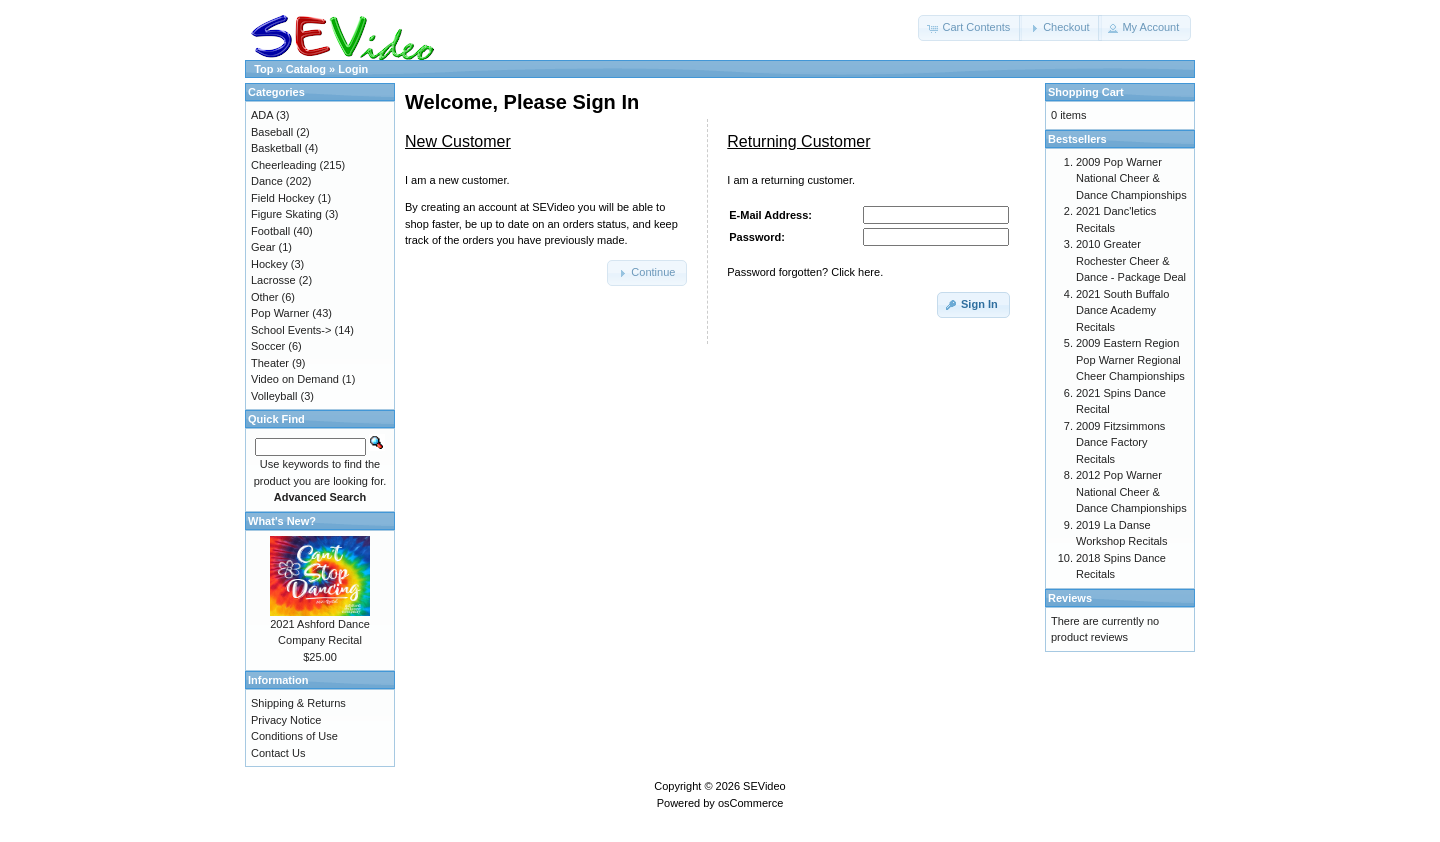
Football (270, 231)
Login (353, 69)
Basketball (276, 148)
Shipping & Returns (298, 703)
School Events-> (291, 330)
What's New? (282, 521)
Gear (263, 247)
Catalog (306, 69)
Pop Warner (280, 313)
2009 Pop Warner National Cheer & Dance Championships (1131, 178)
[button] (970, 28)
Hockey (269, 264)
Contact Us (278, 753)
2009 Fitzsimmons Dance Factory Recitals (1120, 442)
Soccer (268, 346)
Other (265, 297)
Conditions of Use (294, 736)
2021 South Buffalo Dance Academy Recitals (1122, 310)
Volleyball (274, 396)
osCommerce (750, 803)
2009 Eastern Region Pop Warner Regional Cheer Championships (1130, 359)
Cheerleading (283, 165)
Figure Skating (286, 214)
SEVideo (764, 786)
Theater (270, 363)
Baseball (272, 132)
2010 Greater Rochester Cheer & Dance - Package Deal (1131, 260)
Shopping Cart (1086, 92)
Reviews (1070, 598)
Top (263, 69)
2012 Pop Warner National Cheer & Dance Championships (1131, 491)
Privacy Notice (286, 720)
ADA (262, 115)
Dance (267, 181)
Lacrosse (273, 280)
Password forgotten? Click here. (805, 272)
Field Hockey (283, 198)
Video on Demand (295, 379)
